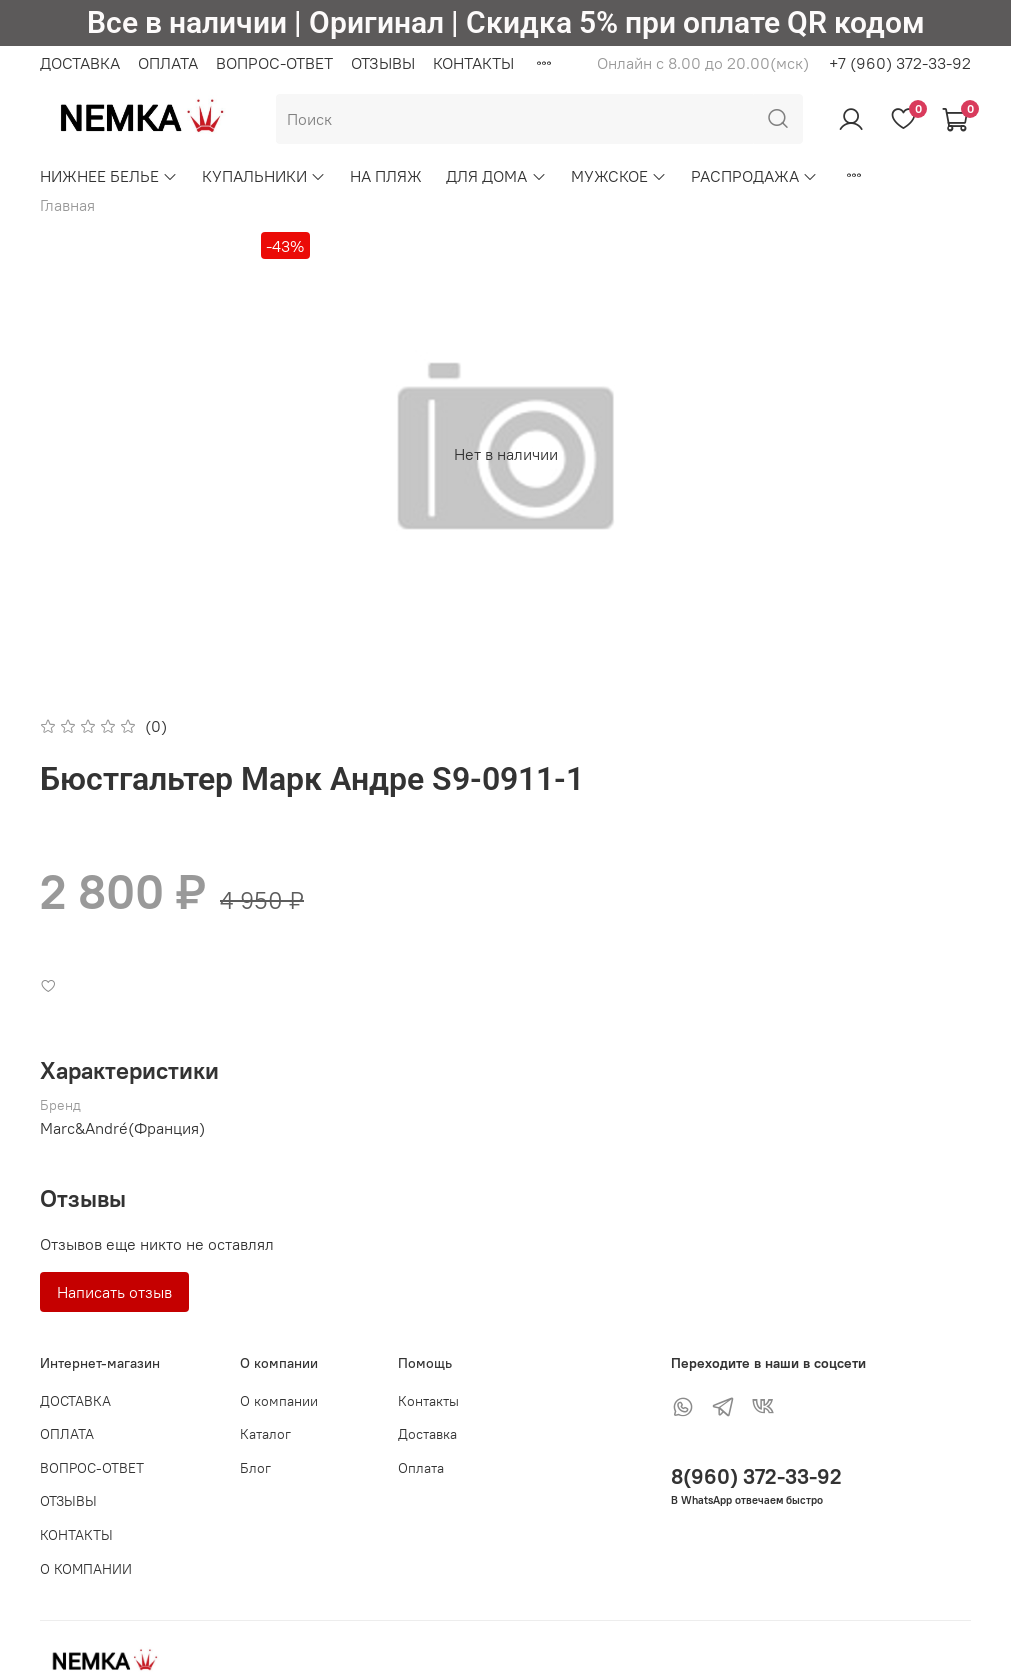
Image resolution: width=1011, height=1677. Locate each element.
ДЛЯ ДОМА (496, 176)
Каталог (265, 1434)
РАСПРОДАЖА (754, 176)
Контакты (428, 1401)
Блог (255, 1468)
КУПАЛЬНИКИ (264, 176)
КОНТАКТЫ (473, 63)
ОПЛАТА (168, 63)
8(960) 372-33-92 (756, 1476)
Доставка (427, 1434)
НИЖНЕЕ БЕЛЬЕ (109, 176)
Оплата (421, 1468)
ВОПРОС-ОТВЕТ (274, 63)
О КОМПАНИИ (86, 1569)
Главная (67, 205)
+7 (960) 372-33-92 (900, 63)
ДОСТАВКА (80, 63)
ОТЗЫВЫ (383, 63)
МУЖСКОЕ (619, 176)
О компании (279, 1401)
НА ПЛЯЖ (386, 176)
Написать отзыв (114, 1292)
